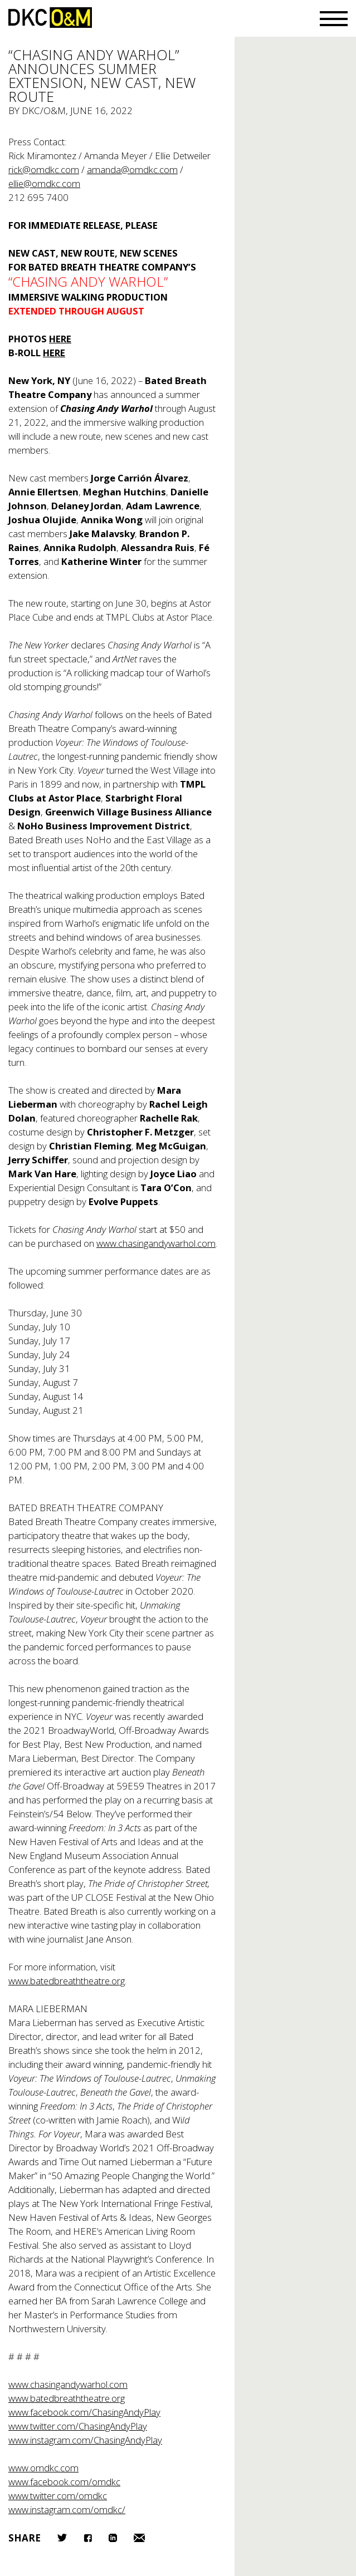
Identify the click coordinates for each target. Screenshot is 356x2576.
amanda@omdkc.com (132, 169)
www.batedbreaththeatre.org (66, 1980)
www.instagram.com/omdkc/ (66, 2509)
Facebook (88, 2538)
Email (139, 2538)
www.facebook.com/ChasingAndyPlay (84, 2412)
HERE (60, 338)
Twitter (62, 2537)
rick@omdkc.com (43, 169)
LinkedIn (113, 2538)
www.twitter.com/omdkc (57, 2495)
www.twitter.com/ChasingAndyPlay (77, 2426)
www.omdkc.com (43, 2467)
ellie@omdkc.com (44, 183)
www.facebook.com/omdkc (64, 2481)
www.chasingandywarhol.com (156, 1243)
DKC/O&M (50, 17)
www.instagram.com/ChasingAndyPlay (85, 2440)
